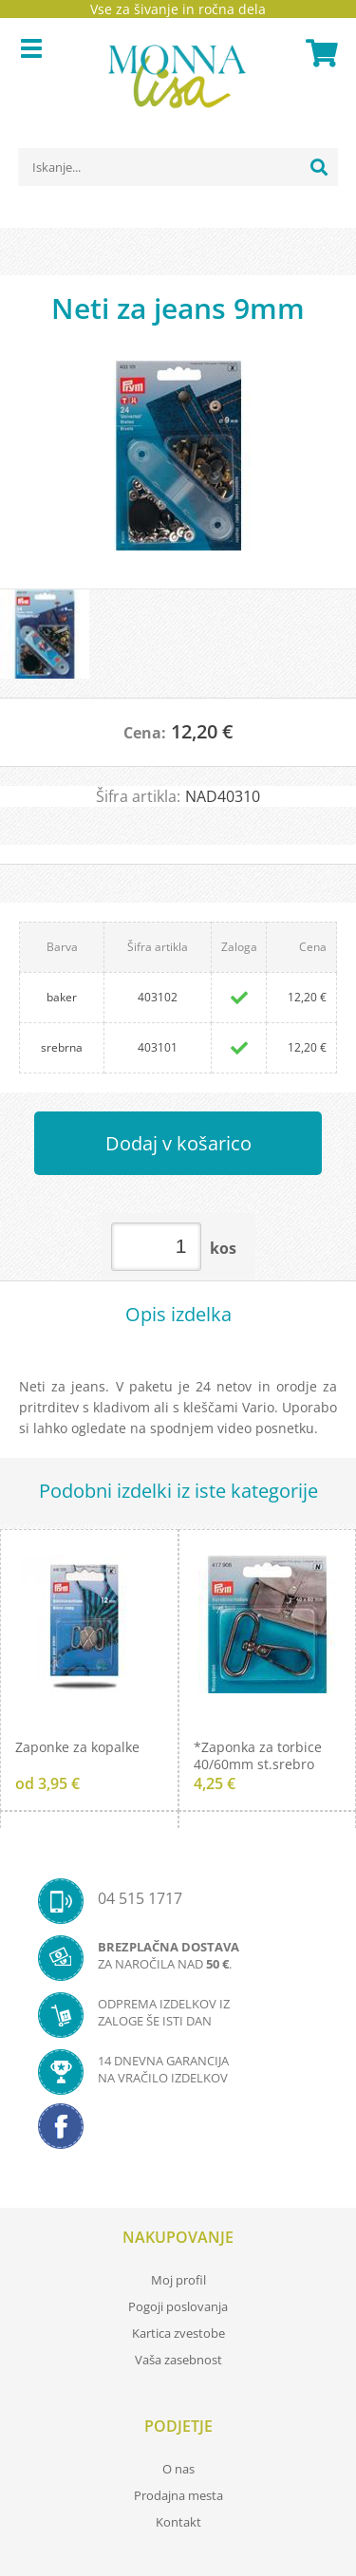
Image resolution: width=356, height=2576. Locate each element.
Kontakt (178, 2521)
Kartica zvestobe (178, 2333)
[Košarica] (319, 53)
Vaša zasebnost (178, 2359)
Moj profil (178, 2279)
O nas (178, 2468)
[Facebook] (178, 2131)
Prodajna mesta (178, 2495)
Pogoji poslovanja (178, 2306)
